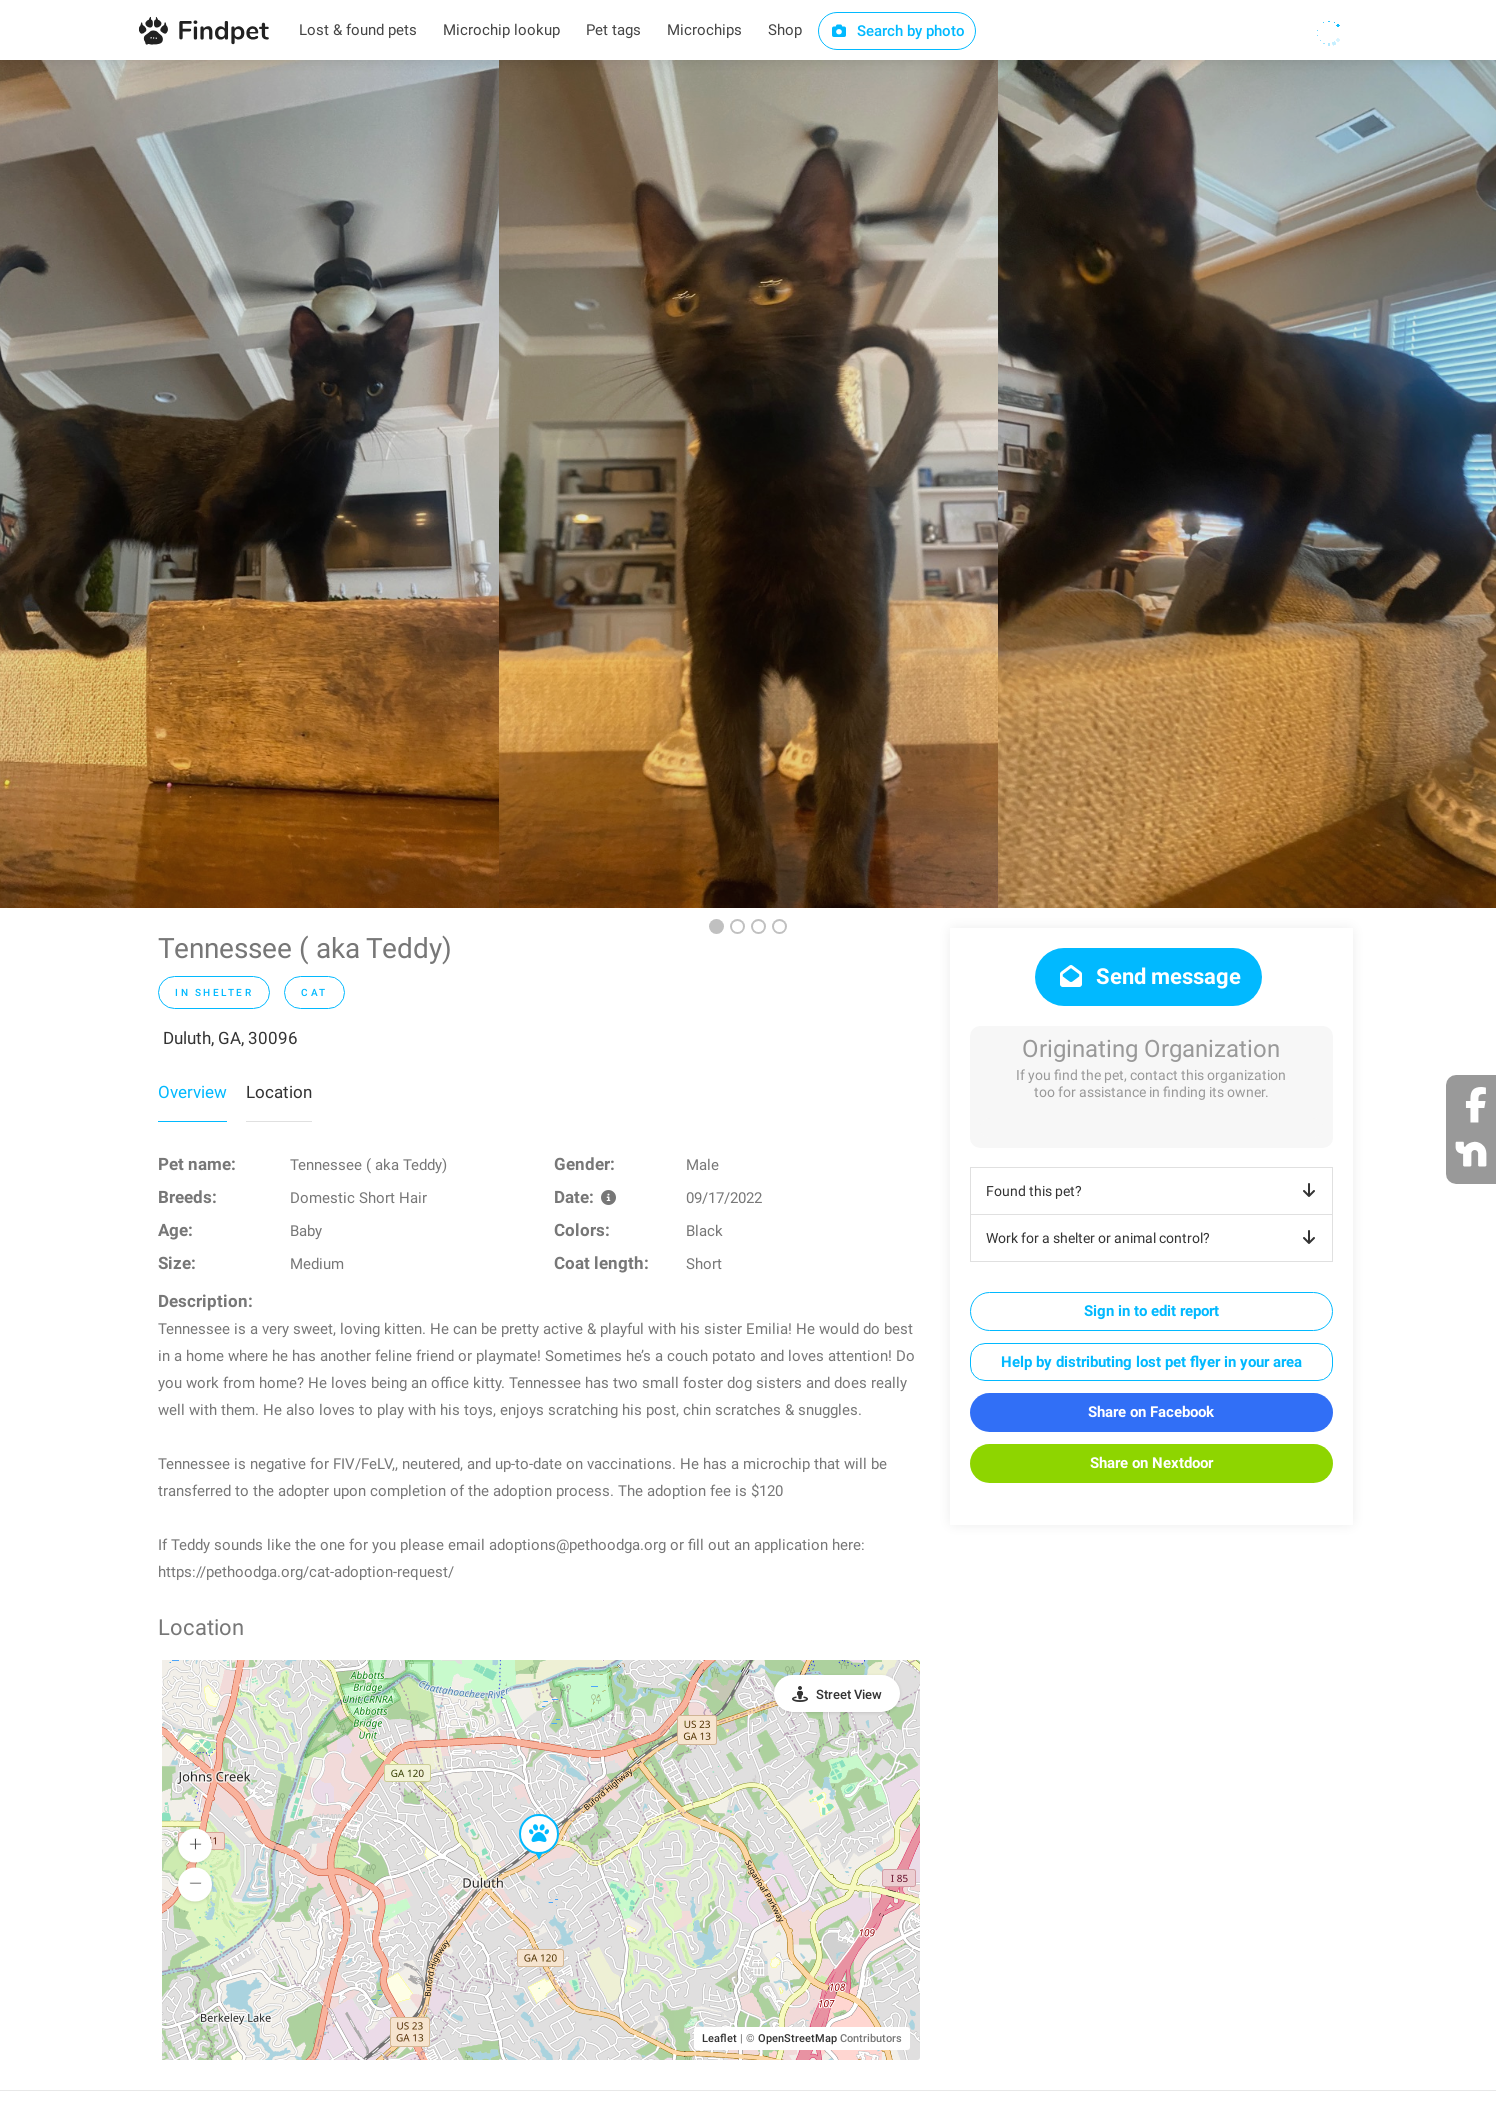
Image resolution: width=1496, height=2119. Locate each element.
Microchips (704, 30)
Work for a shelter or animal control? (1154, 1238)
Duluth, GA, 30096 (230, 1038)
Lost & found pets (358, 30)
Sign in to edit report (1151, 1311)
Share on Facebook (1151, 1412)
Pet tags (613, 30)
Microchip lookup (501, 30)
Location (279, 1092)
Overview (192, 1092)
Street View (849, 1694)
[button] (525, 1815)
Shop (785, 30)
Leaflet (719, 2038)
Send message (1148, 976)
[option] (249, 484)
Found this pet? (1154, 1191)
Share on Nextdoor (1151, 1463)
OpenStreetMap (797, 2038)
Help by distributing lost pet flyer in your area (1151, 1362)
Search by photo (897, 31)
